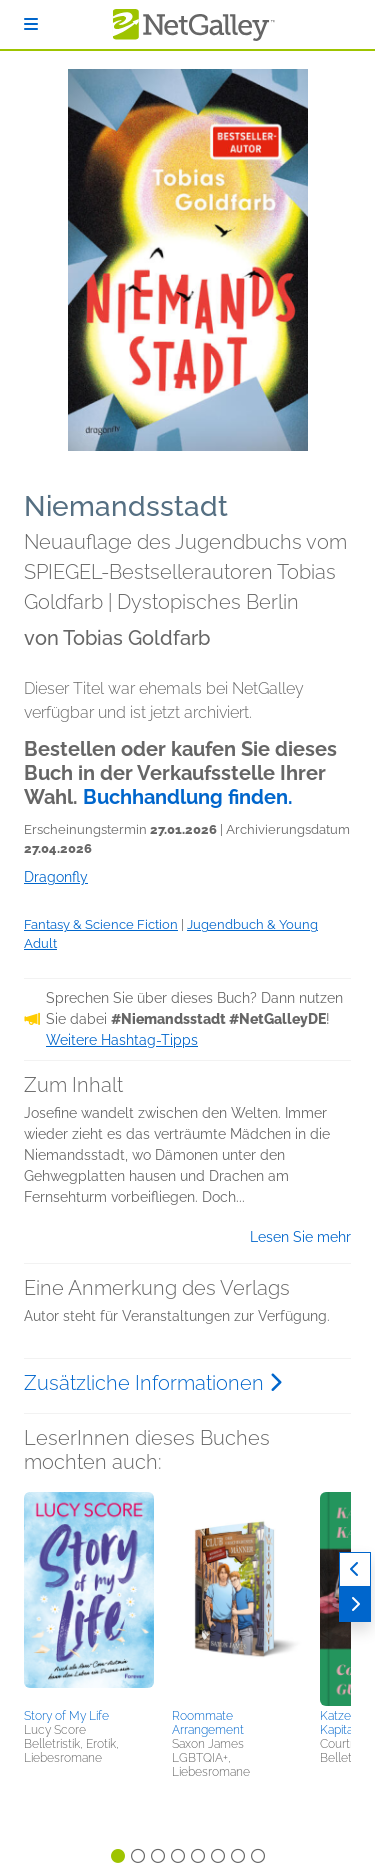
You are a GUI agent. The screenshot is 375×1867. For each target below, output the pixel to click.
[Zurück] (355, 1569)
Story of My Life (66, 1716)
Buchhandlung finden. (188, 797)
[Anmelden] (31, 24)
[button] (89, 1597)
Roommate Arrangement (208, 1723)
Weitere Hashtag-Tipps (122, 1040)
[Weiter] (355, 1604)
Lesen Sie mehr (300, 1237)
